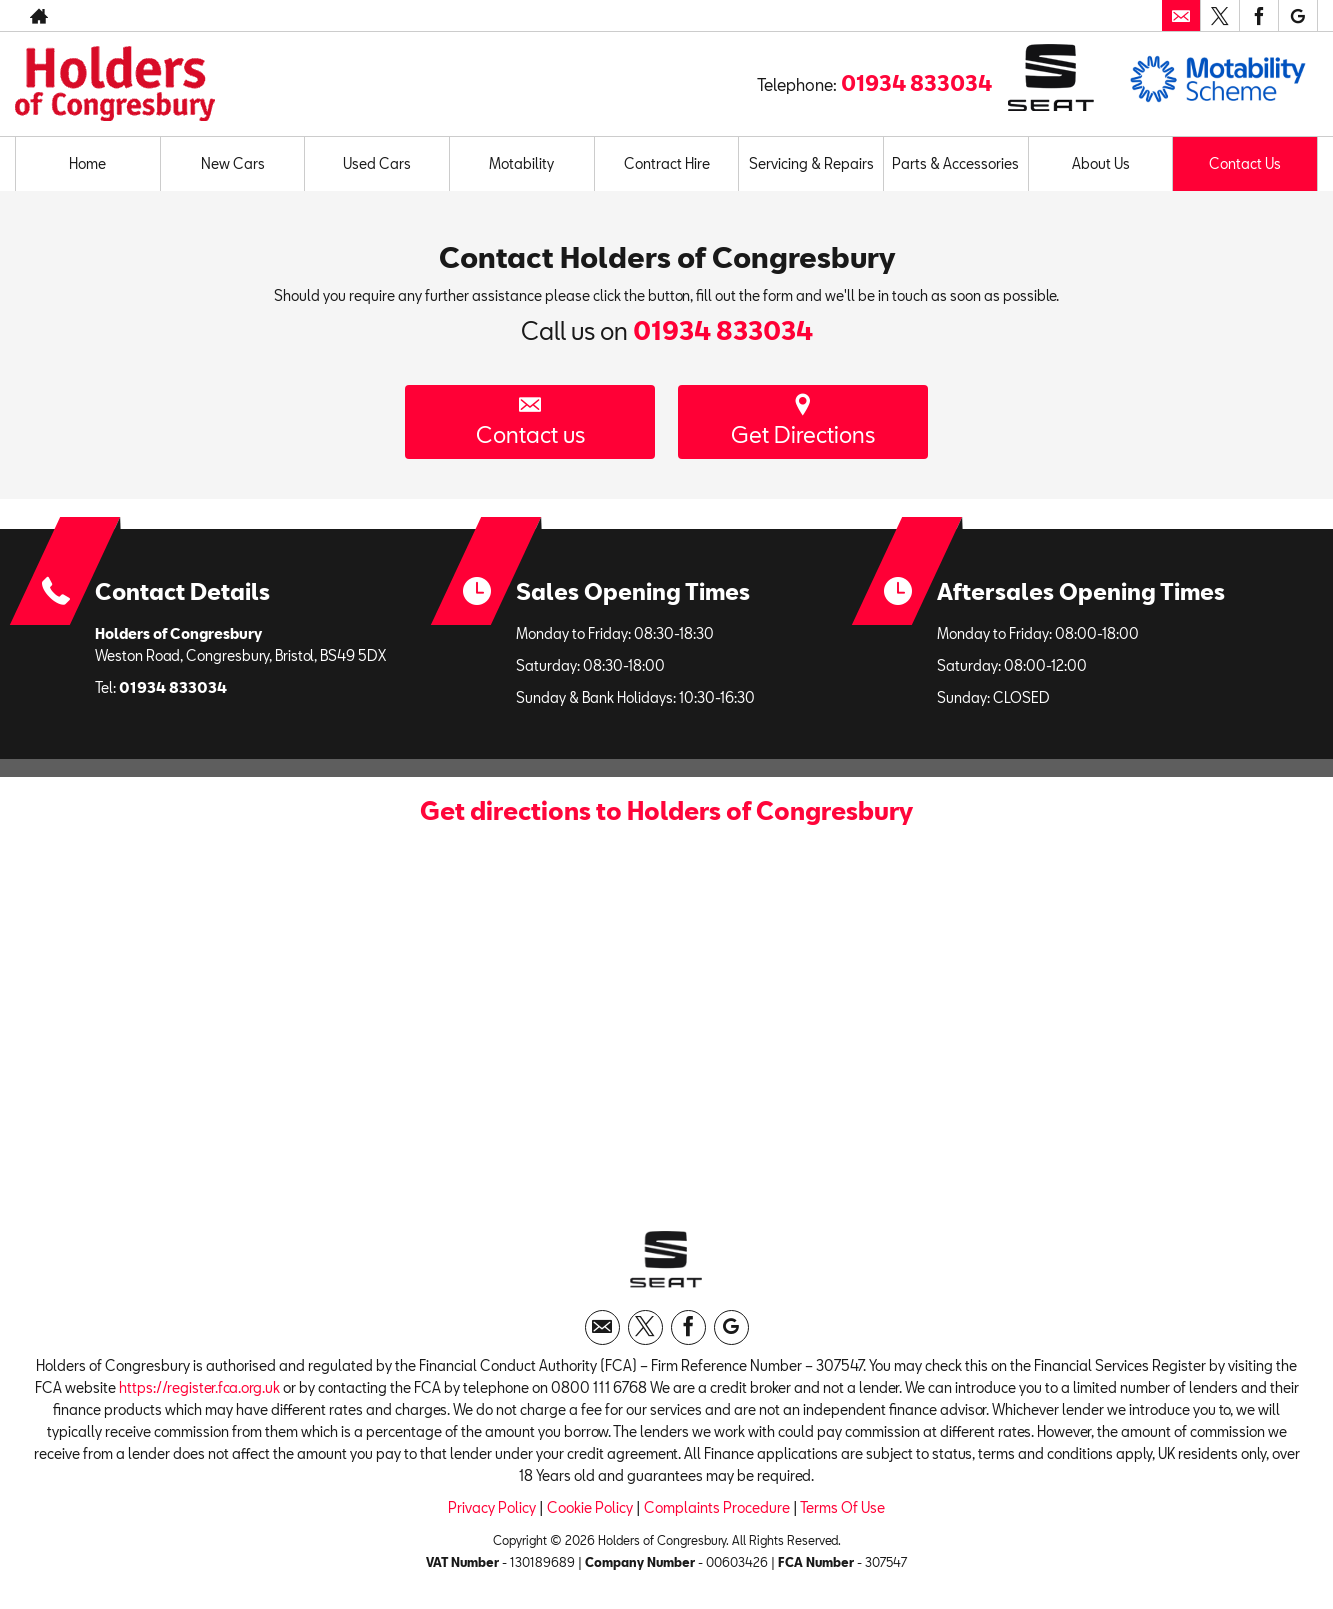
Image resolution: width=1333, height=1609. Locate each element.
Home (87, 163)
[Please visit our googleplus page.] (1297, 16)
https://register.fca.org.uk (199, 1387)
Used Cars (377, 163)
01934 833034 (916, 83)
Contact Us (1245, 163)
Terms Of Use (842, 1507)
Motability (521, 163)
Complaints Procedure (717, 1507)
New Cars (233, 163)
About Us (1101, 163)
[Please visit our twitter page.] (1219, 16)
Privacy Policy (492, 1507)
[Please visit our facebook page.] (1258, 16)
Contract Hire (667, 163)
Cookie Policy (590, 1507)
